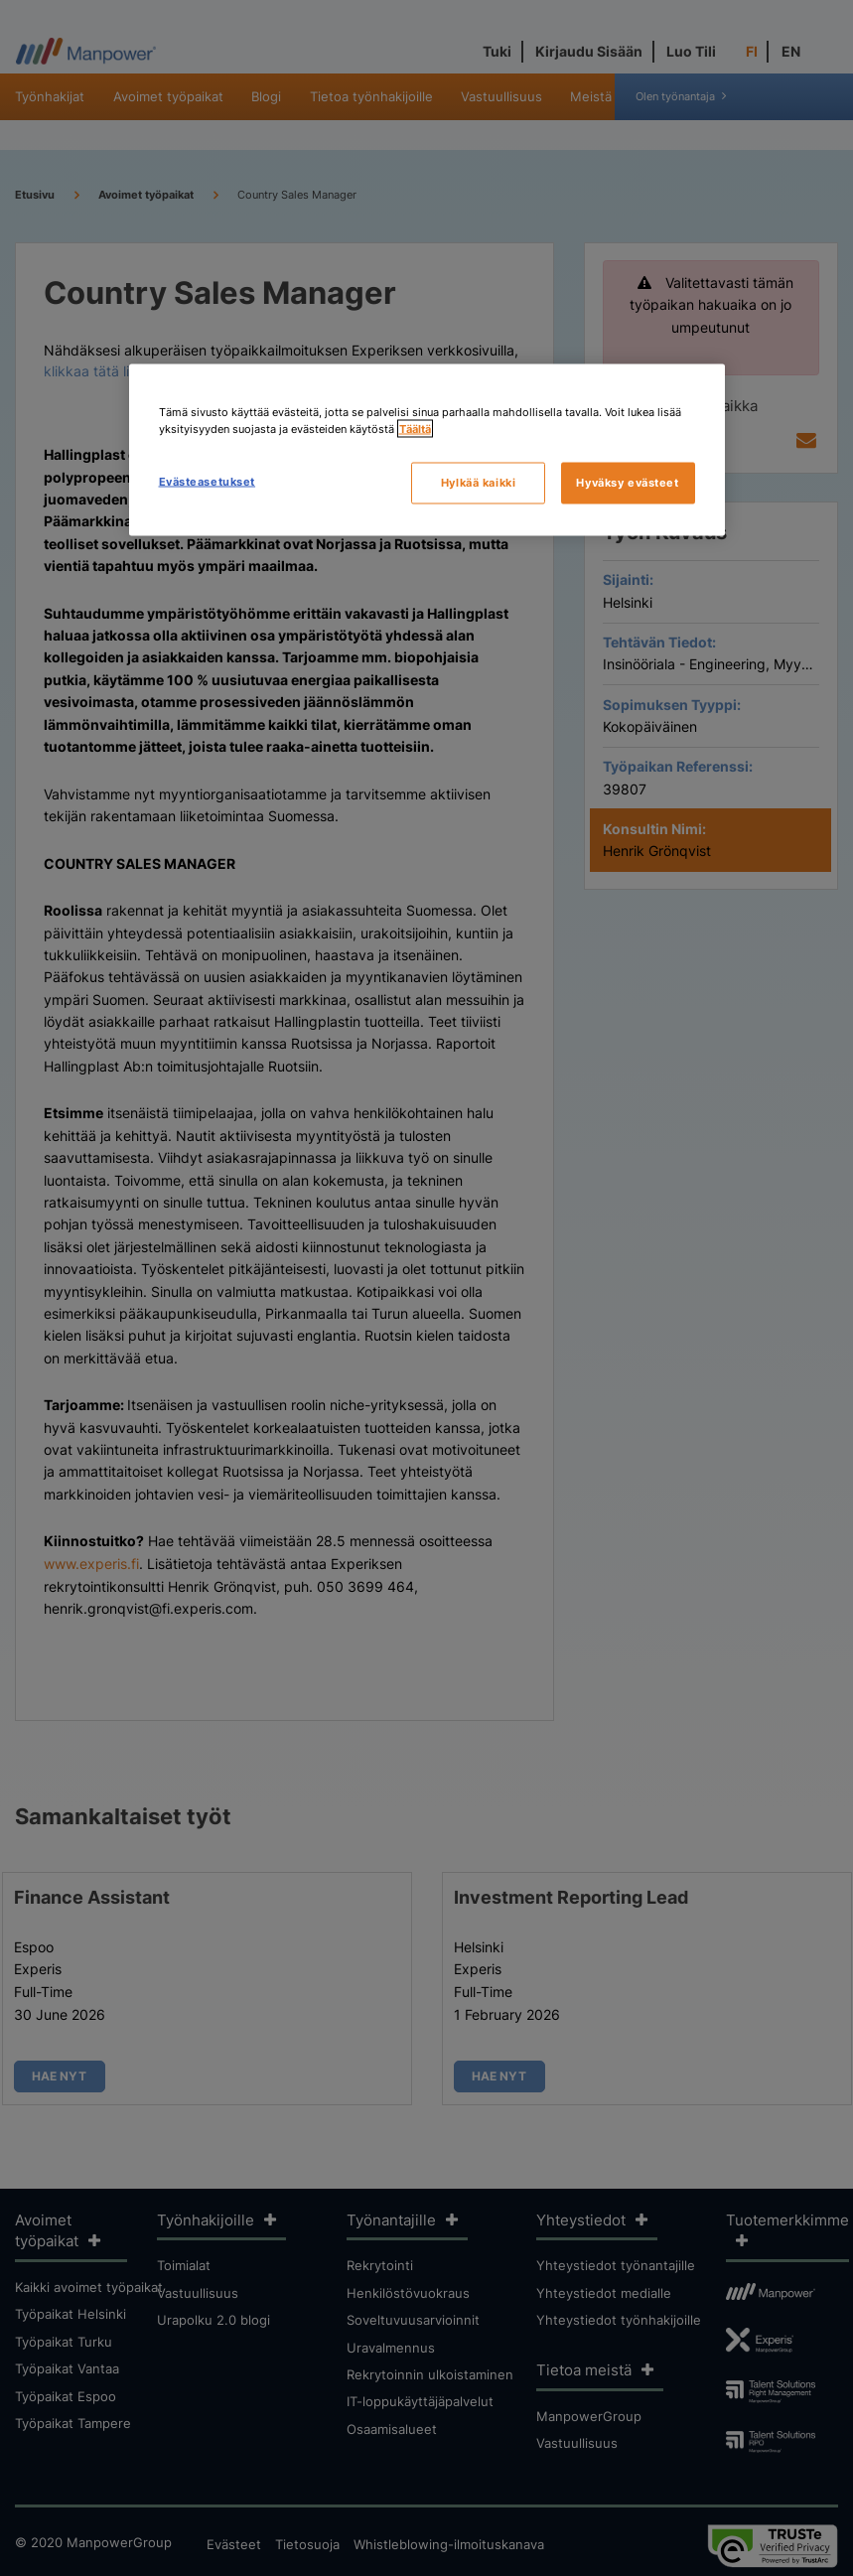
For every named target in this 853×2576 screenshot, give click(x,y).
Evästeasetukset (207, 482)
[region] (427, 450)
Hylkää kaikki (478, 483)
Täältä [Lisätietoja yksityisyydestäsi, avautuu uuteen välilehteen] (415, 429)
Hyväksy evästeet (627, 483)
